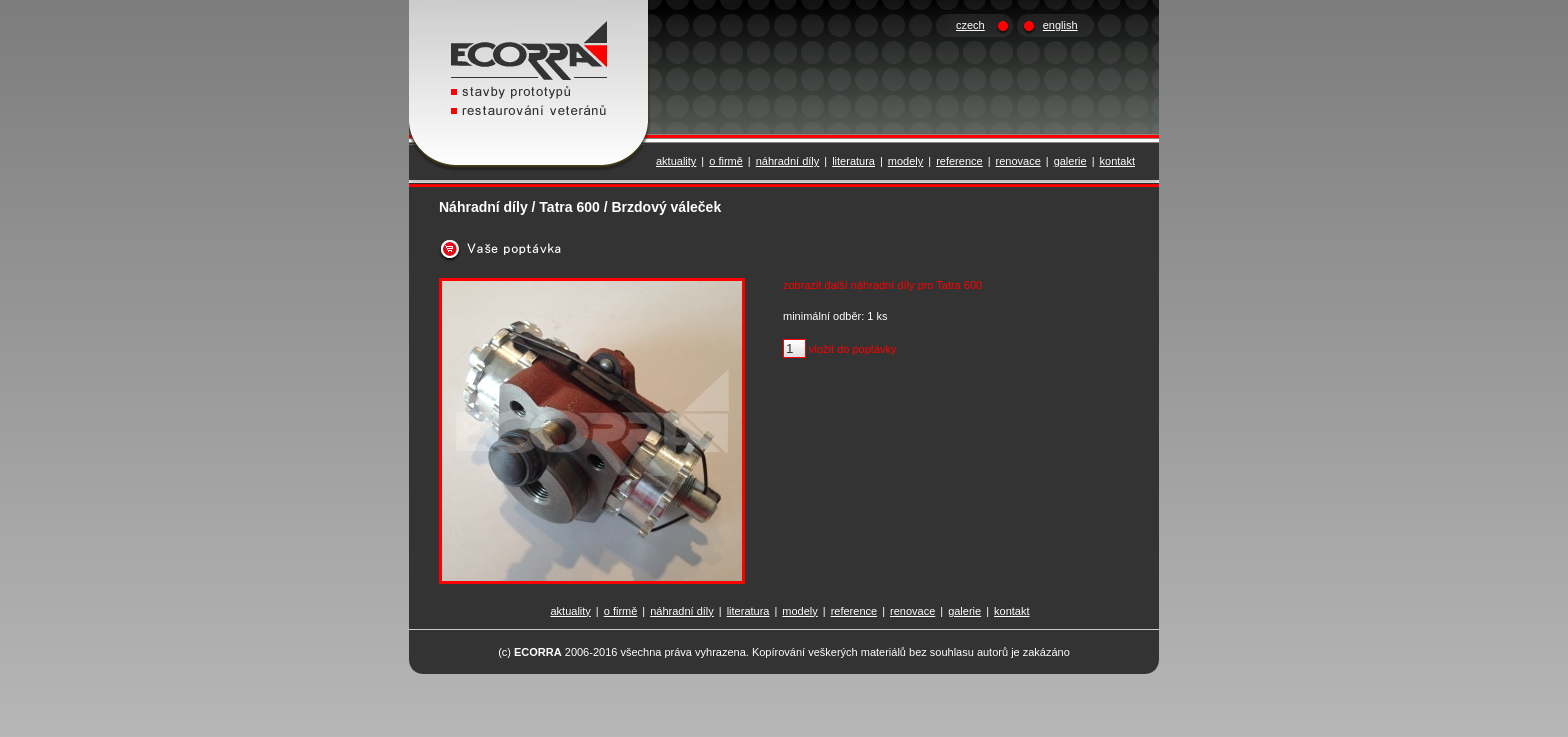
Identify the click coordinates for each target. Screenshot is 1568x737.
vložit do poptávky (852, 349)
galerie (1070, 161)
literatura (853, 161)
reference (959, 161)
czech (970, 25)
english (1060, 25)
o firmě (726, 161)
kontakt (1117, 161)
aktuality (676, 161)
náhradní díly (788, 161)
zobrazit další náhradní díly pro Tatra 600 (882, 285)
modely (905, 161)
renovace (1018, 161)
